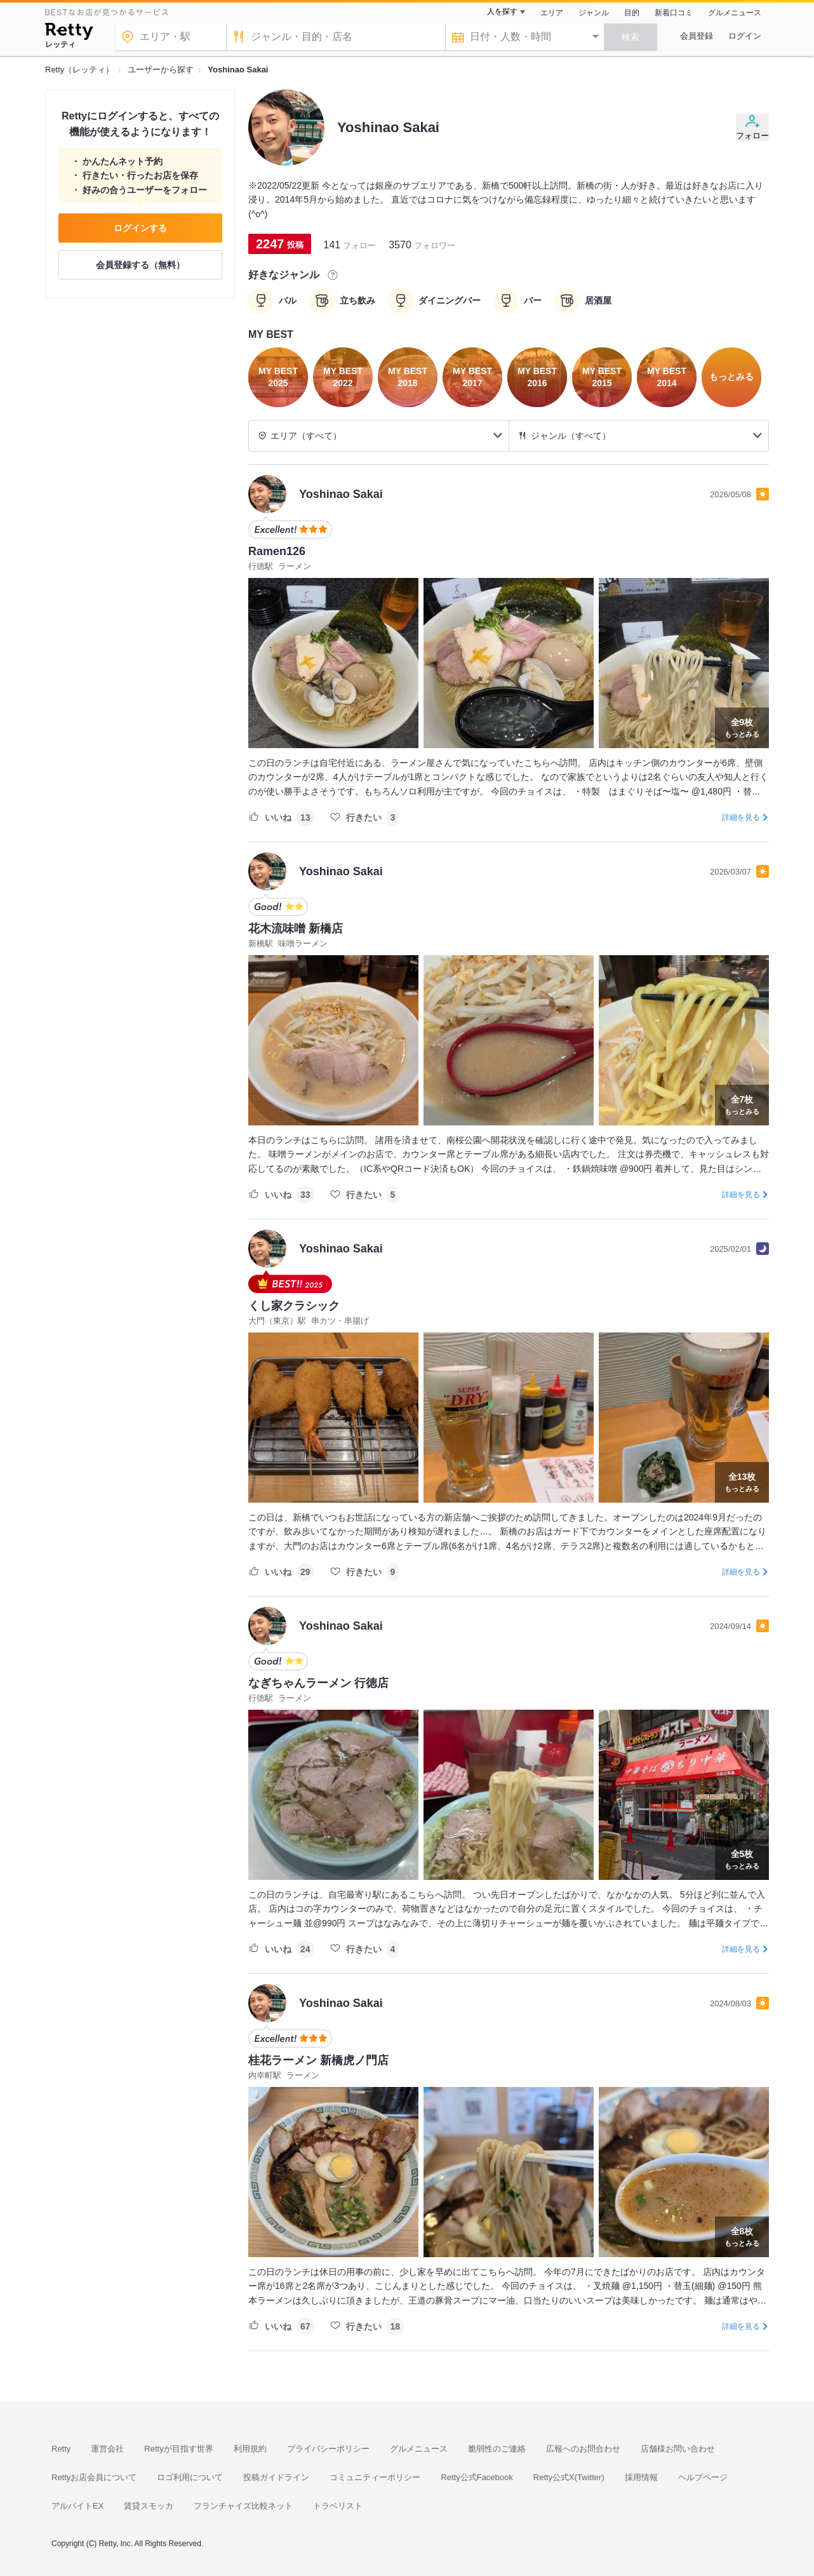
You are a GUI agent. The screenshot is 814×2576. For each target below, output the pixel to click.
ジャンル (593, 12)
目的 (631, 12)
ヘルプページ (703, 2477)
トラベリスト (338, 2506)
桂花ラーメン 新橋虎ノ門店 (318, 2060)
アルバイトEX (77, 2506)
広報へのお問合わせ (583, 2448)
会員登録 (696, 36)
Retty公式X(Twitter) (568, 2477)
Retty (60, 2448)
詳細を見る (741, 817)
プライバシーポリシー (328, 2448)
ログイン (744, 36)
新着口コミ (674, 12)
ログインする (140, 228)
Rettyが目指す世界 (178, 2448)
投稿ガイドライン (276, 2477)
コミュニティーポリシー (375, 2477)
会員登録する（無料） (140, 265)
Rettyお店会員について (94, 2477)
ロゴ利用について (190, 2477)
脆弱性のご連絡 (497, 2448)
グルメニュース (734, 12)
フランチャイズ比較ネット (243, 2506)
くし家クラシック (294, 1305)
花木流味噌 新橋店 (295, 928)
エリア (551, 12)
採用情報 (641, 2477)
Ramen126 (276, 551)
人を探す (502, 11)
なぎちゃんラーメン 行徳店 (318, 1683)
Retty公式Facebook (476, 2477)
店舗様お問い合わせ (678, 2448)
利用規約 (250, 2448)
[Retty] (69, 33)
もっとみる (741, 726)
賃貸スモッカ (148, 2506)
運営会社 (107, 2448)
